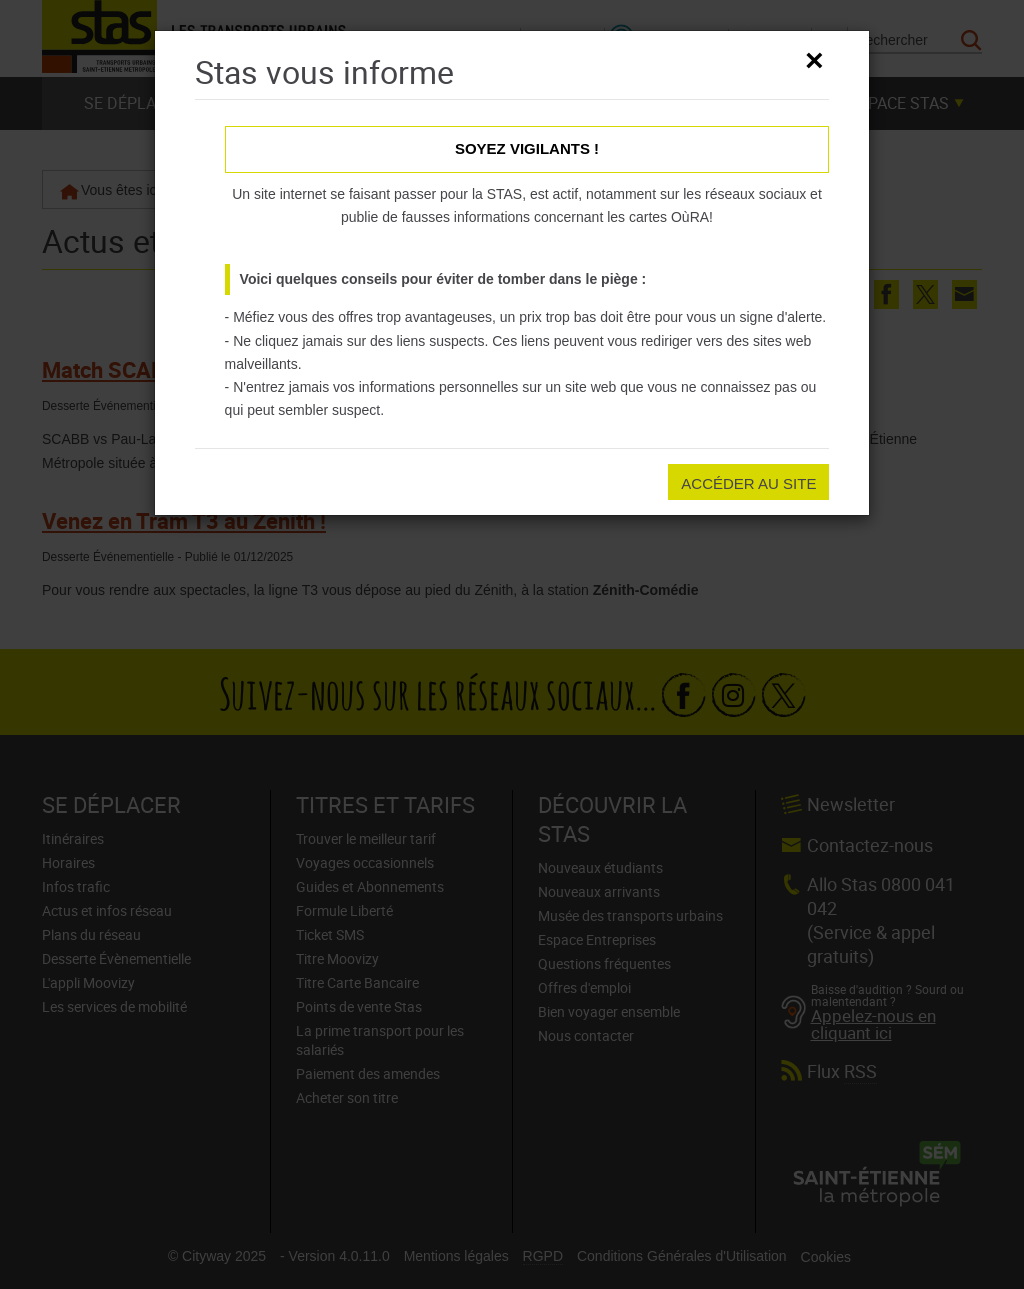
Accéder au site (748, 483)
